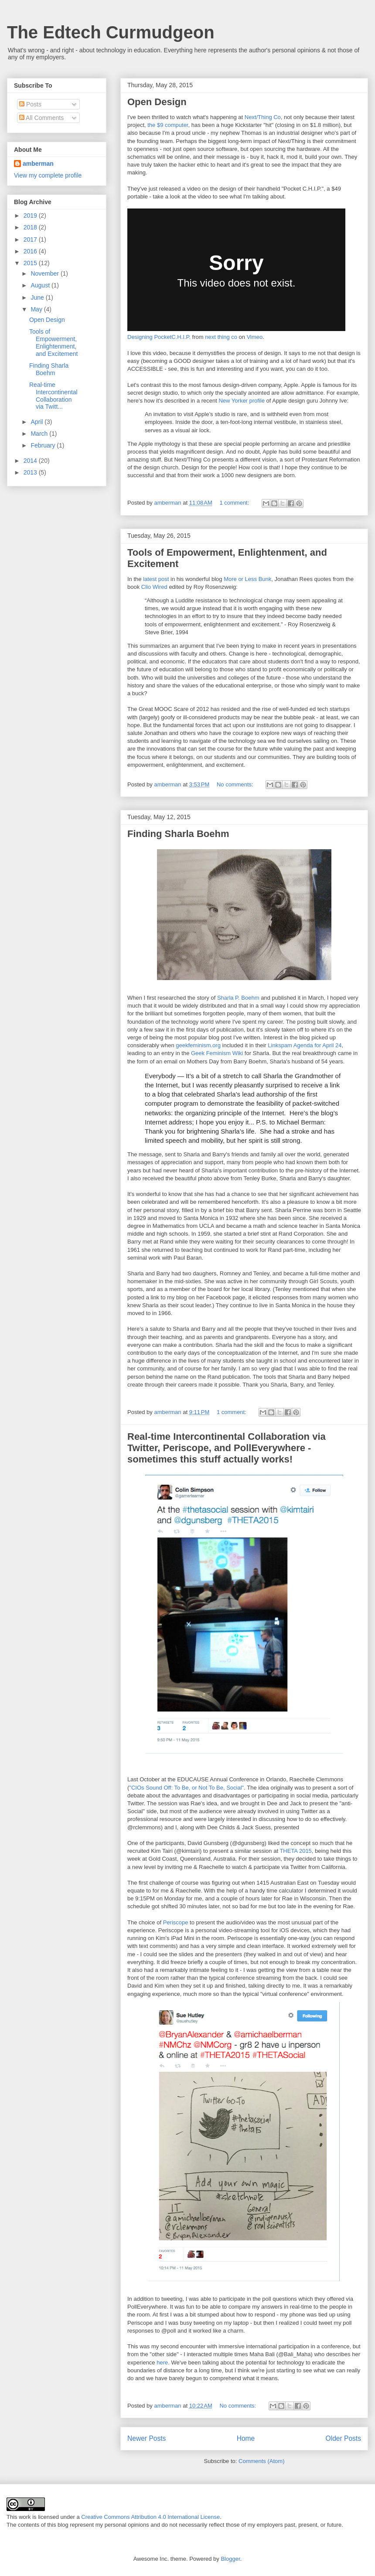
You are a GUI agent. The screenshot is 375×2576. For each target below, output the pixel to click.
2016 (31, 251)
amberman (38, 163)
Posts (30, 104)
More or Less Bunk (247, 579)
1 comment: (235, 502)
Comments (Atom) (261, 2461)
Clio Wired (154, 587)
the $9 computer (167, 125)
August (41, 285)
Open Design (157, 101)
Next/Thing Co (263, 117)
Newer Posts (146, 2438)
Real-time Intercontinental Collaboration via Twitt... (53, 395)
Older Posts (343, 2438)
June (38, 297)
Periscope (175, 1922)
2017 (31, 239)
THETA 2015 (295, 1851)
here (162, 2362)
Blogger (230, 2559)
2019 (31, 215)
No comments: (236, 784)
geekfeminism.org (199, 1045)
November (45, 273)
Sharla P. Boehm (238, 997)
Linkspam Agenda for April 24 (304, 1045)
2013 (31, 472)
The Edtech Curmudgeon (111, 32)
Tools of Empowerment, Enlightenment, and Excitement (53, 342)
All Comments (41, 117)
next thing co (221, 337)
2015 (31, 263)
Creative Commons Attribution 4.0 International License (150, 2517)
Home (246, 2438)
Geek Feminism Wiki (218, 1053)
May (37, 309)
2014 (31, 460)
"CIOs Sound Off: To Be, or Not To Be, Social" (186, 1787)
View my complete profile (48, 175)
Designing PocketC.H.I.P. (159, 337)
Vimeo (255, 337)
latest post (156, 579)
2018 (31, 227)
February (44, 445)
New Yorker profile (241, 400)
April (37, 421)
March (40, 433)
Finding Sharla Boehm (178, 833)
